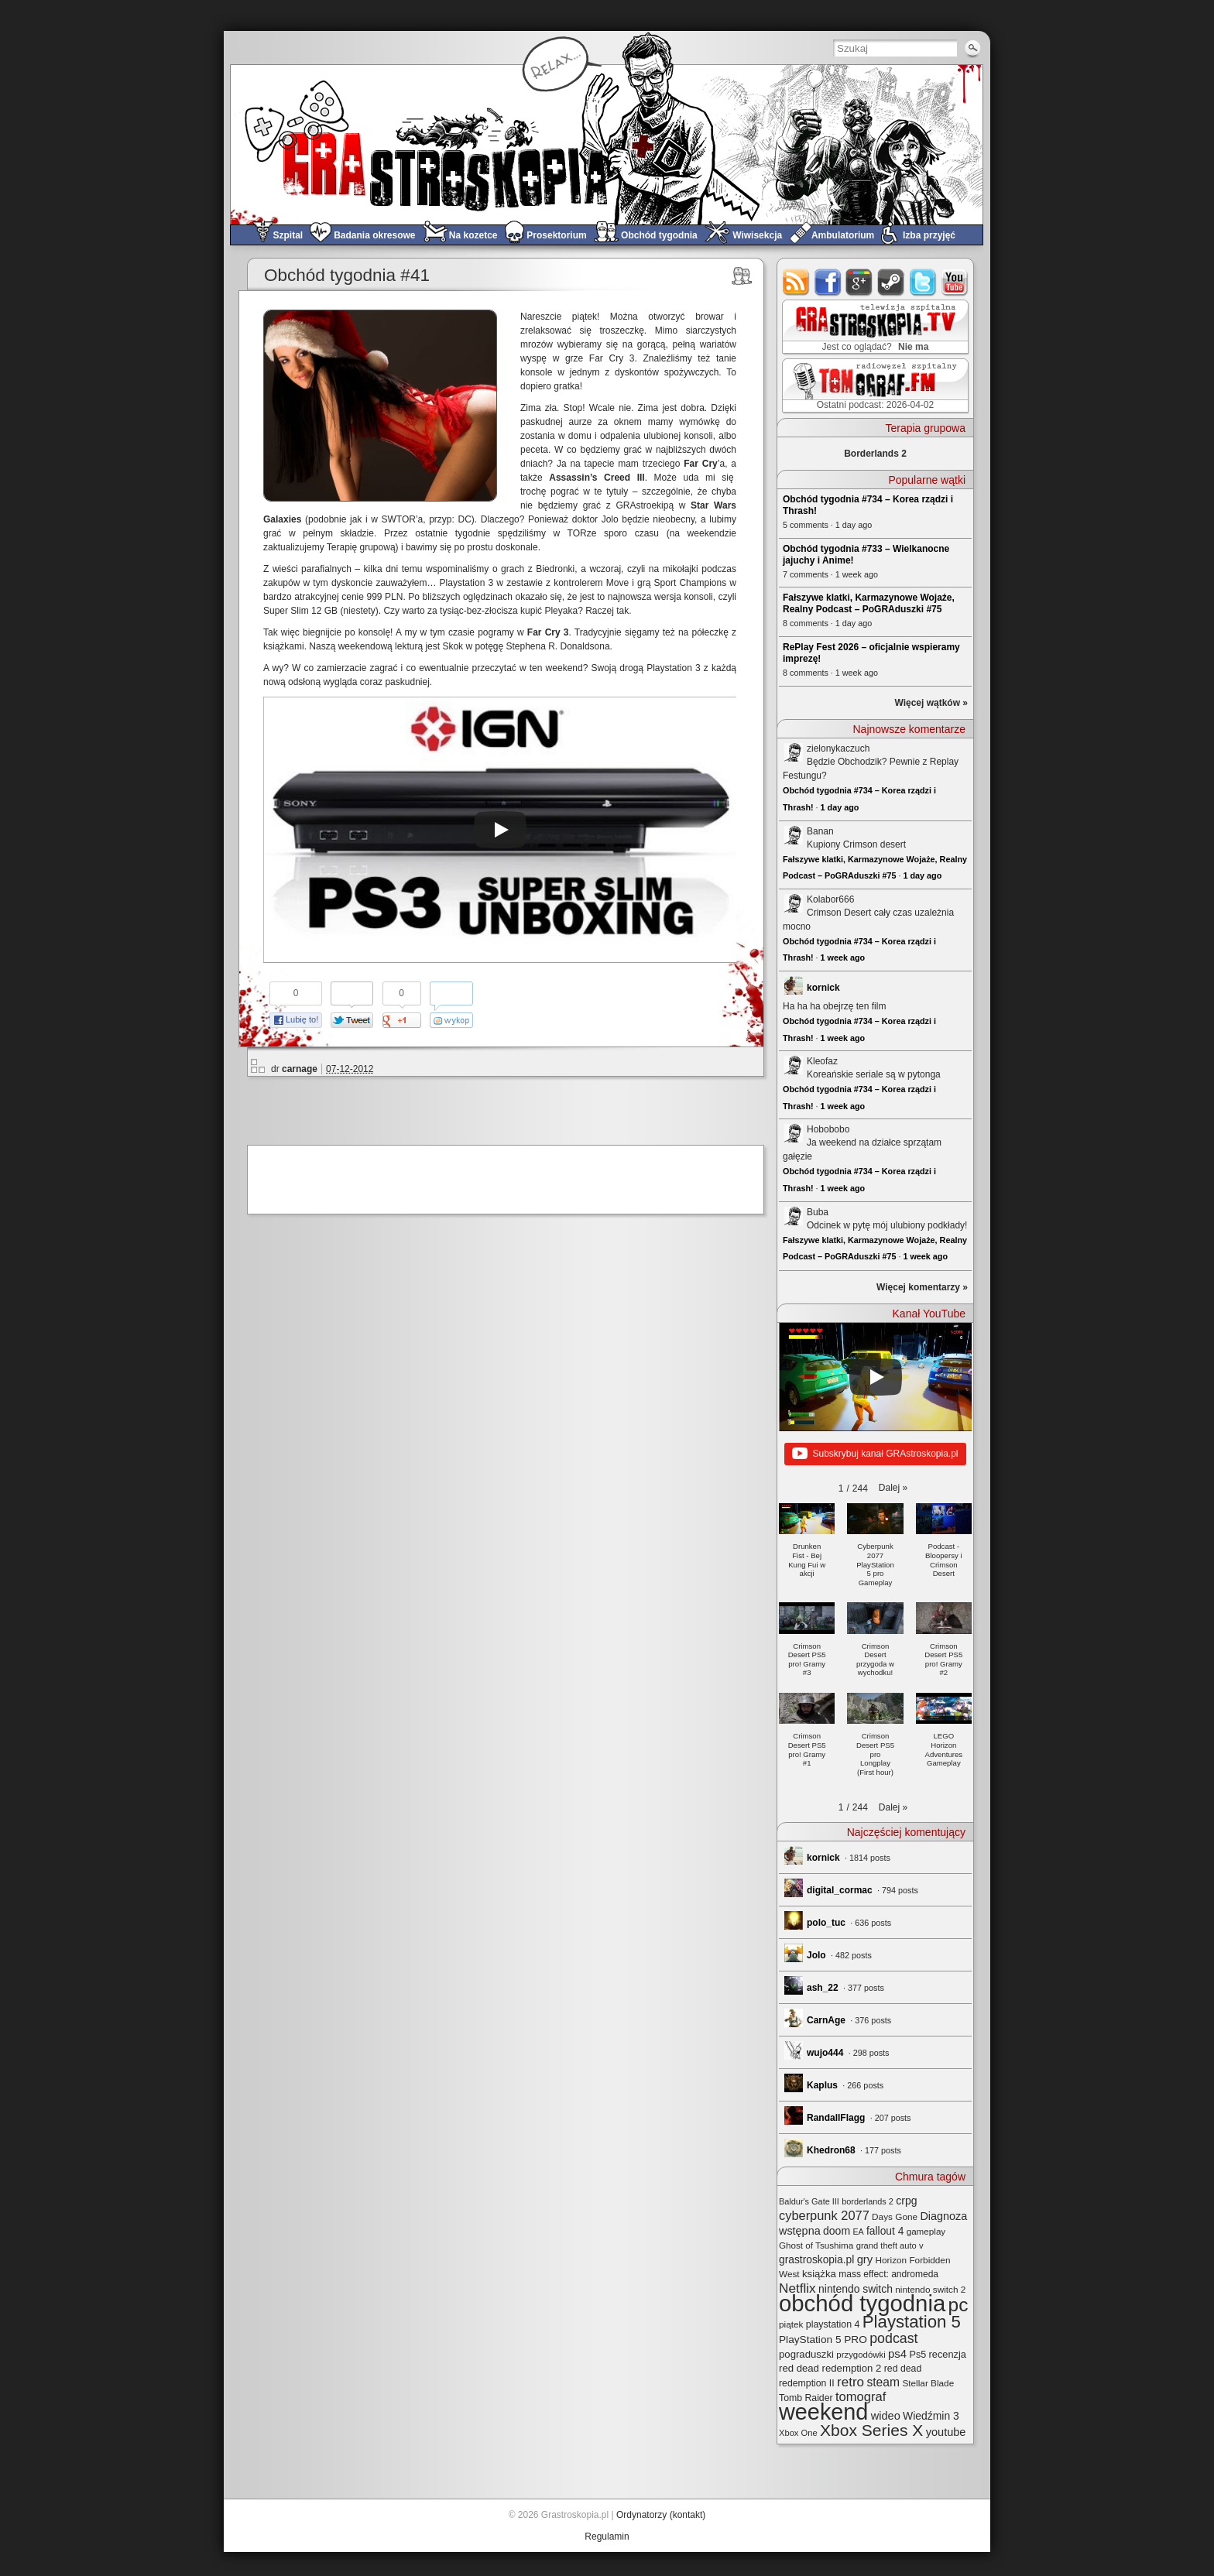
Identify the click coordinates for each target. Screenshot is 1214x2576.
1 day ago (840, 807)
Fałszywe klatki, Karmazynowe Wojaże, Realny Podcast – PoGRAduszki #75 (869, 603)
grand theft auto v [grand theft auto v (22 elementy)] (890, 2245)
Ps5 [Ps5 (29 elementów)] (917, 2354)
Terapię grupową (361, 547)
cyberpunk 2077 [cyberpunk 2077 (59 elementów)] (824, 2215)
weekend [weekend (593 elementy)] (823, 2412)
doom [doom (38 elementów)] (836, 2231)
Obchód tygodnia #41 (347, 275)
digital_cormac (840, 1890)
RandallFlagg (836, 2117)
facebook (828, 282)
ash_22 (822, 1987)
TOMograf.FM (873, 385)
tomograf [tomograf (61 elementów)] (860, 2396)
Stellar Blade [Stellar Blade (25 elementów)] (928, 2383)
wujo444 (825, 2052)
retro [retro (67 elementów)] (850, 2382)
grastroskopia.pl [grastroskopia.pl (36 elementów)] (816, 2260)
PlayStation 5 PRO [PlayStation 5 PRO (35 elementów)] (823, 2339)
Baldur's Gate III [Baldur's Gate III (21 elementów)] (809, 2201)
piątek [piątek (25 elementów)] (791, 2324)
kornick (823, 987)
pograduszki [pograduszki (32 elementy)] (806, 2354)
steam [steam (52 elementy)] (883, 2382)
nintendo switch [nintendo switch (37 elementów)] (855, 2289)
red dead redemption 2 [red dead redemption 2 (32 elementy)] (830, 2368)
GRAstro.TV (874, 327)
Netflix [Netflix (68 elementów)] (797, 2288)
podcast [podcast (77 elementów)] (893, 2338)
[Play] (500, 829)
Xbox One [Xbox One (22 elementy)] (798, 2432)
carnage (299, 1069)
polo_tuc (826, 1922)
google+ (859, 282)
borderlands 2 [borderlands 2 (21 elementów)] (867, 2201)
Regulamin (607, 2536)
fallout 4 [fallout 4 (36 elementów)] (885, 2231)
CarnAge (826, 2020)
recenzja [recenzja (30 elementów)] (947, 2354)
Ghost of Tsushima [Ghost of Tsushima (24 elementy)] (816, 2245)
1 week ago (843, 957)
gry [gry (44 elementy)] (865, 2259)
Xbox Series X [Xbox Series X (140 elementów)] (871, 2430)
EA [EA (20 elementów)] (857, 2231)
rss (796, 282)
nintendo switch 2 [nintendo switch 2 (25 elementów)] (930, 2289)
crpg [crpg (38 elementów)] (906, 2200)
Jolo (816, 1955)
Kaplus (822, 2085)
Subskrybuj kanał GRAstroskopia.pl (875, 1454)
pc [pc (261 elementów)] (958, 2304)
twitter (923, 282)
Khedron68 (831, 2150)
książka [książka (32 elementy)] (819, 2274)
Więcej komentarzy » (922, 1287)
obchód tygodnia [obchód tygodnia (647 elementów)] (862, 2303)
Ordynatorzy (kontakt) (660, 2514)
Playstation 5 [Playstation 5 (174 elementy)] (911, 2321)
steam (891, 282)
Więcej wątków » (931, 702)
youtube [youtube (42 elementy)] (946, 2432)
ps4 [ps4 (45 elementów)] (897, 2353)
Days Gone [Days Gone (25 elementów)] (894, 2216)
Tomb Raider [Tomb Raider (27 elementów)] (806, 2398)
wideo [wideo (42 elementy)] (885, 2416)
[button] (893, 1488)
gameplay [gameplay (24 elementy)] (926, 2231)
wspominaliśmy (457, 569)
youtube (955, 282)
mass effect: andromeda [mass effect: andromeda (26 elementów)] (888, 2274)
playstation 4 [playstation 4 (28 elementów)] (833, 2324)
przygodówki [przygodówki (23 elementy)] (860, 2354)
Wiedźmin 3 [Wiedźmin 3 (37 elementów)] (931, 2416)
